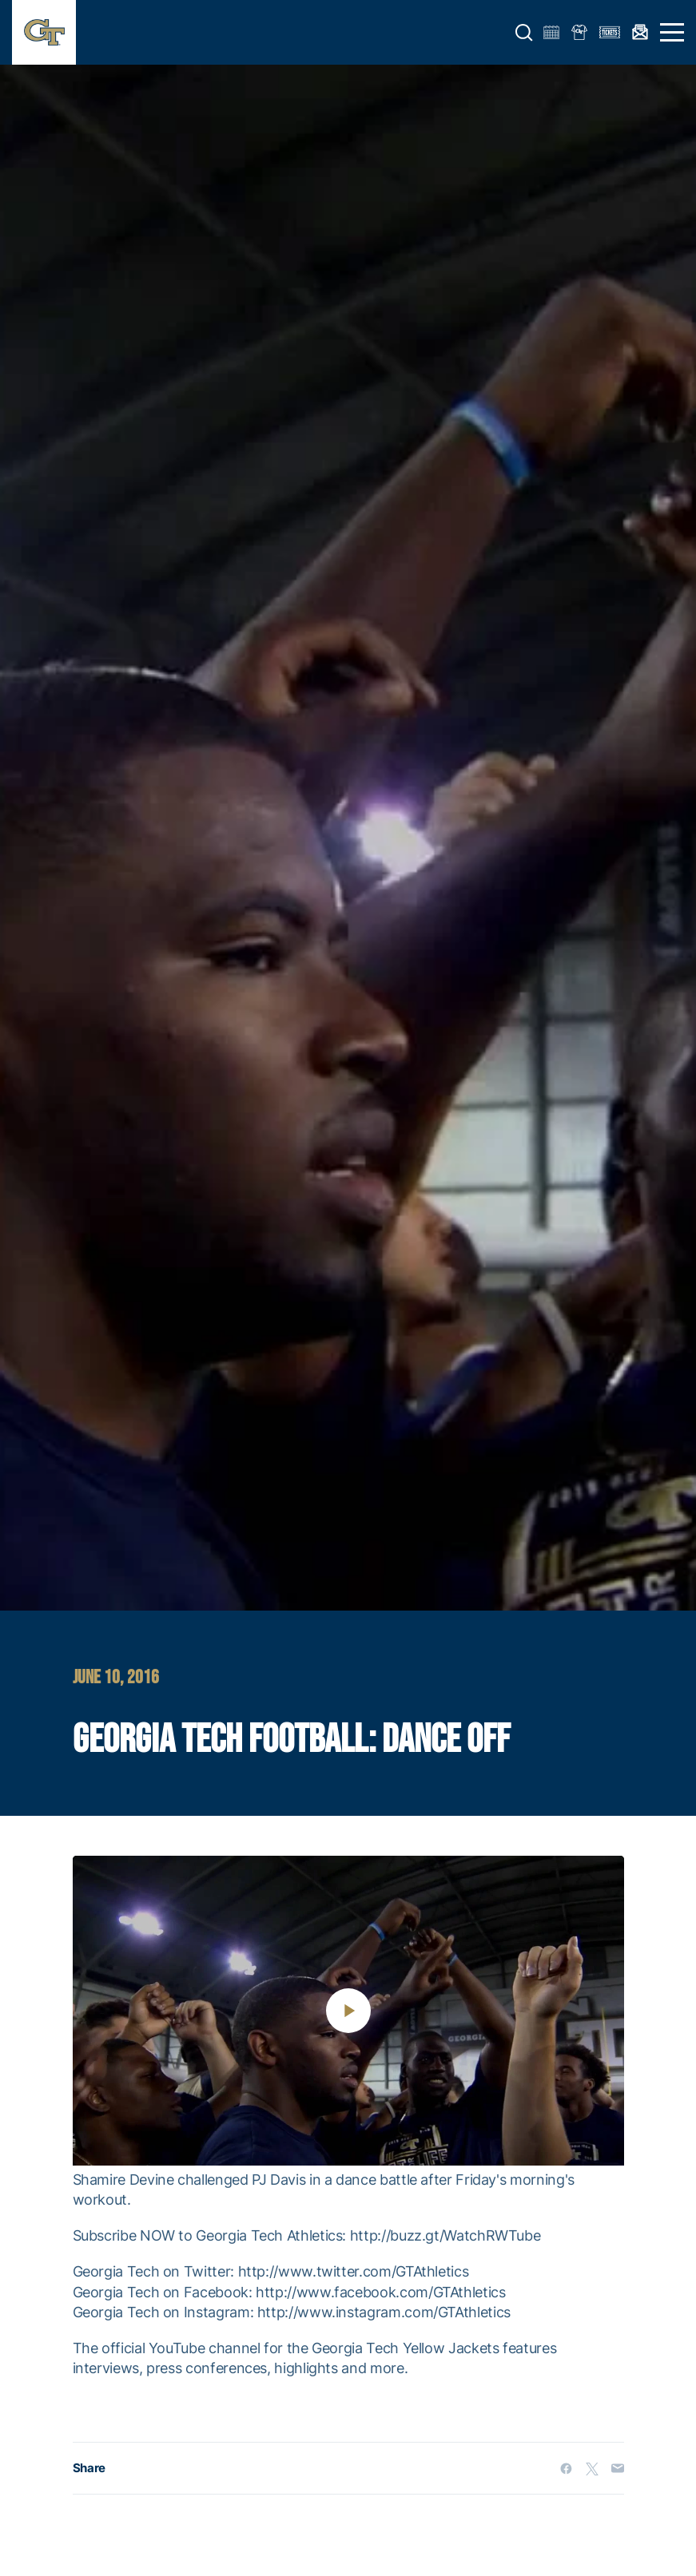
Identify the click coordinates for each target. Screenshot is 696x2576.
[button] (524, 33)
